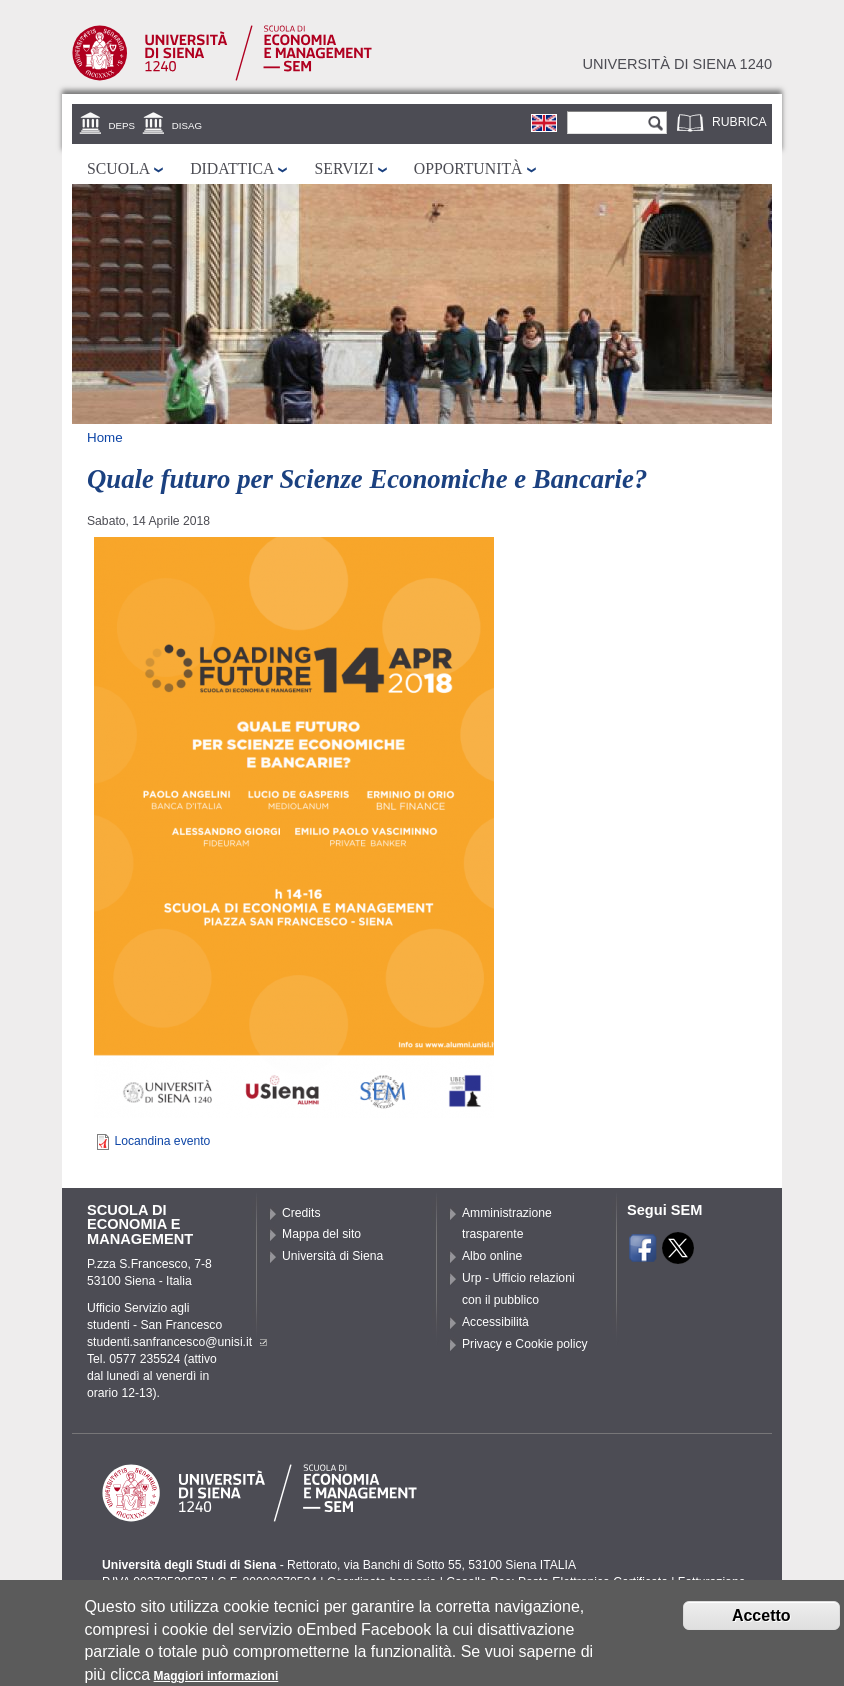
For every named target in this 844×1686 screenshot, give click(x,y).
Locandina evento (162, 1141)
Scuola (118, 168)
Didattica (232, 168)
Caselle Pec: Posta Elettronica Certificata (557, 1582)
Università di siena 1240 (677, 64)
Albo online (492, 1256)
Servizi (343, 168)
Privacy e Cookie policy (525, 1344)
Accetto (761, 1623)
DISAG (187, 125)
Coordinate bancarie (381, 1582)
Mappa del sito (321, 1234)
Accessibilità (495, 1322)
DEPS (122, 125)
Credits (301, 1213)
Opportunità (468, 168)
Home (105, 437)
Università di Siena (332, 1256)
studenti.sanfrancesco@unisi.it (177, 1342)
